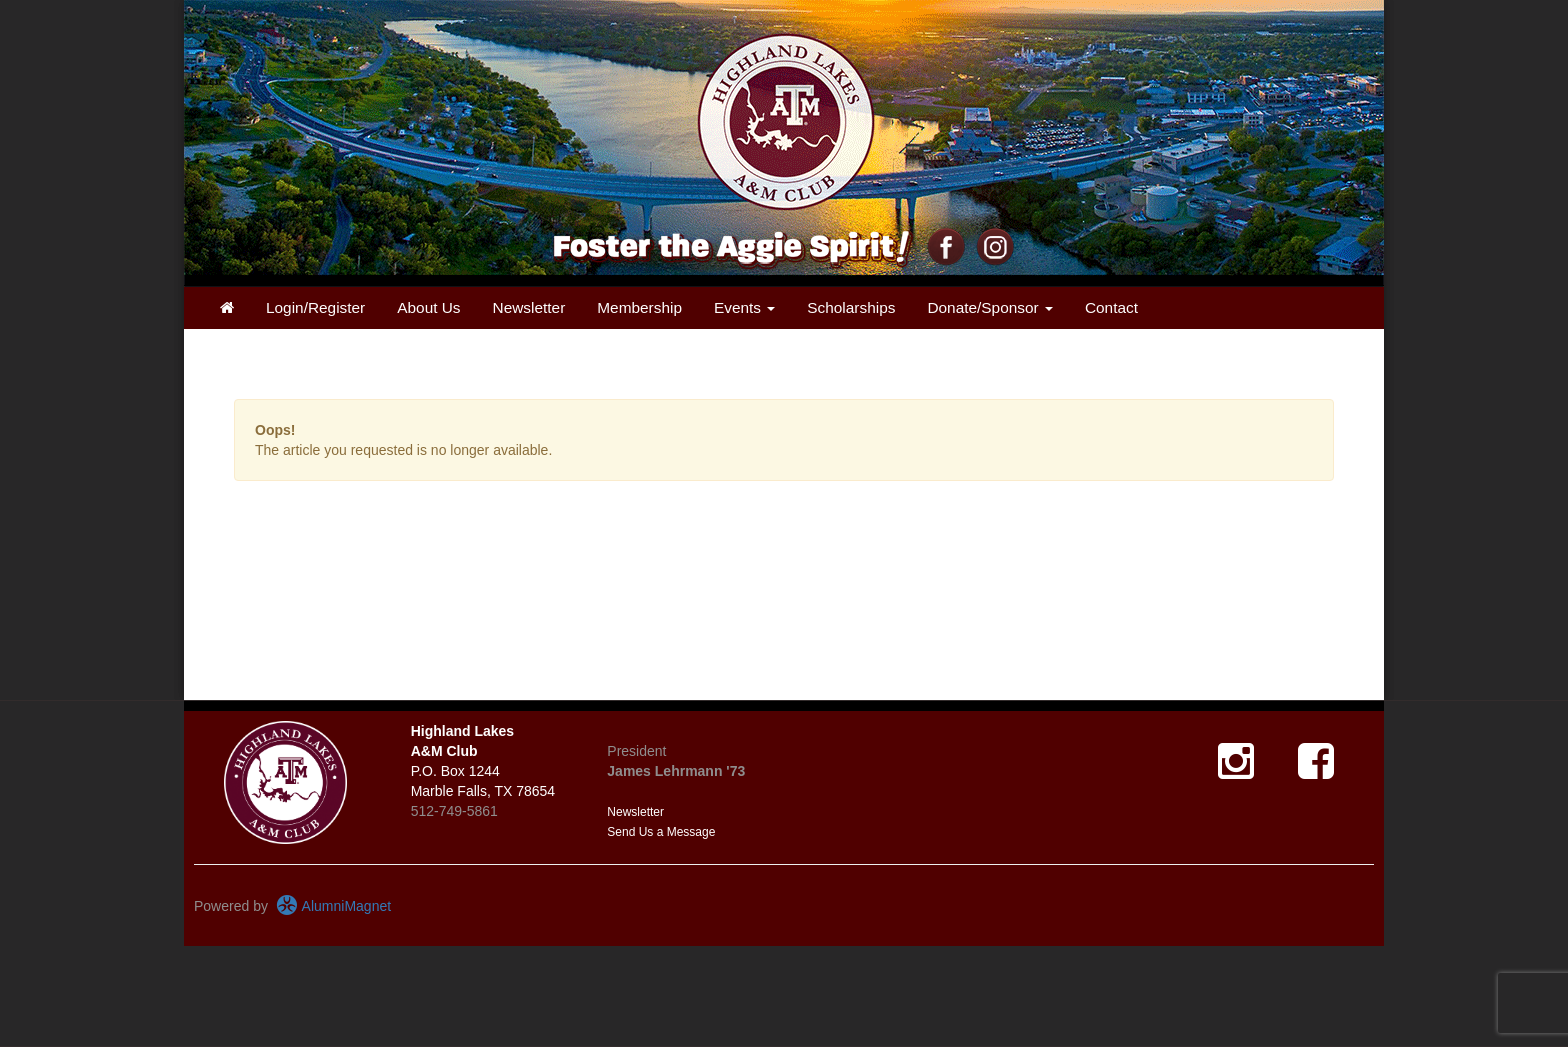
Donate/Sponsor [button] (990, 307)
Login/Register (315, 307)
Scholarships (851, 307)
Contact (1111, 307)
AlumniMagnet (333, 906)
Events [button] (744, 307)
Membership (639, 307)
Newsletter (529, 307)
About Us (428, 307)
